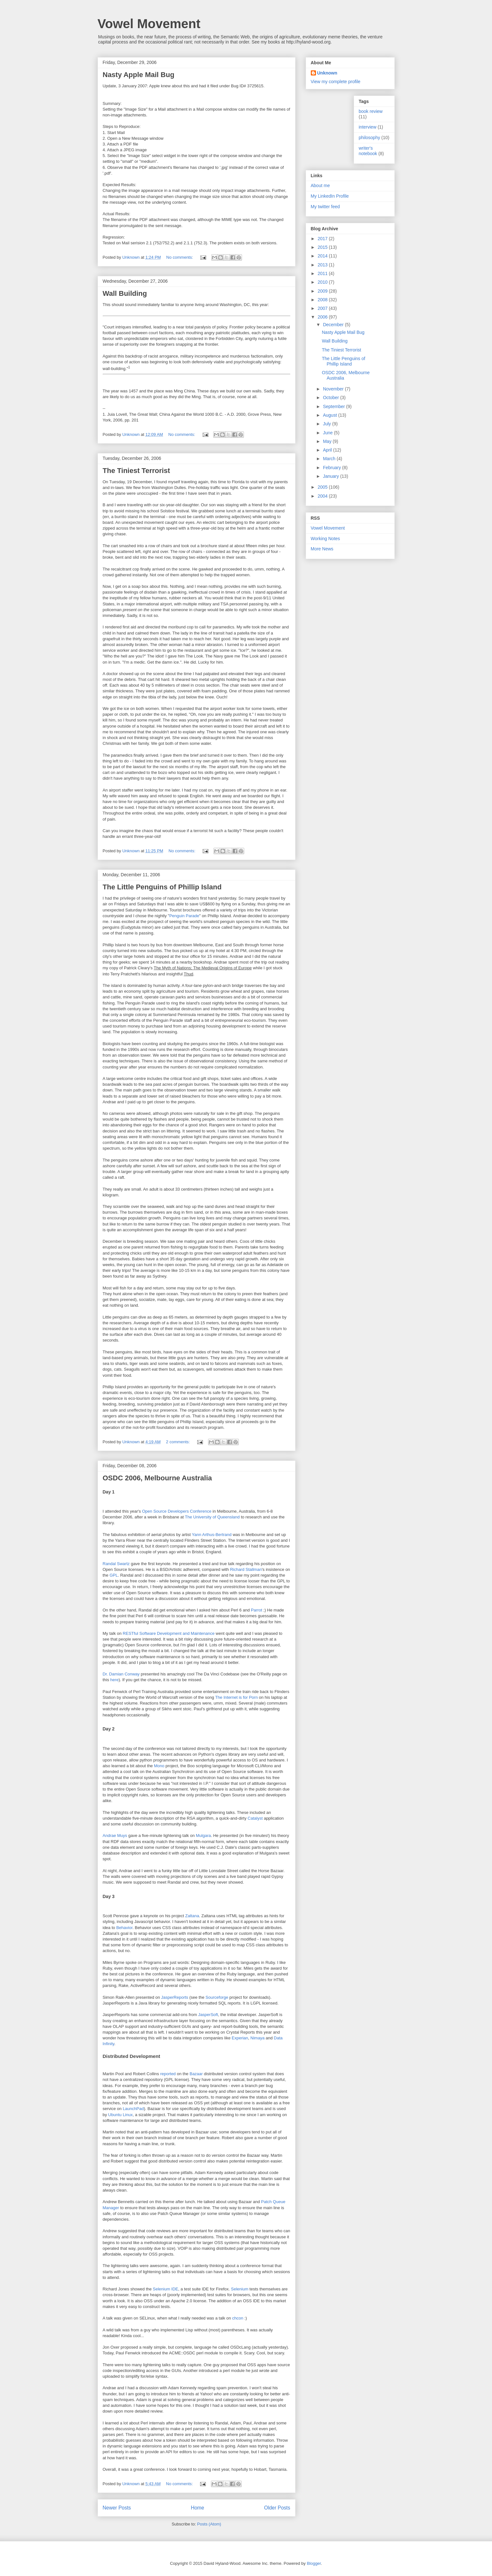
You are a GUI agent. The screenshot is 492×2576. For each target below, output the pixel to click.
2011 (323, 273)
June (328, 432)
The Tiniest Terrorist (136, 471)
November (334, 388)
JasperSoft (208, 2014)
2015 (323, 247)
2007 (323, 308)
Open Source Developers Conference (177, 1511)
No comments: (180, 257)
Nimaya (257, 2038)
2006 (323, 316)
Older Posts (277, 2507)
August (330, 415)
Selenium (239, 2289)
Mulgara (203, 1835)
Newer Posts (117, 2507)
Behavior (124, 1927)
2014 (323, 255)
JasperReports (174, 1997)
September (334, 406)
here (114, 1679)
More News (322, 548)
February (332, 467)
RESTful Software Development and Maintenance (168, 1633)
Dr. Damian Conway (121, 1674)
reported (167, 2073)
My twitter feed (325, 206)
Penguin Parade (184, 915)
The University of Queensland (212, 1517)
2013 (323, 264)
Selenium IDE (165, 2289)
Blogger (314, 2563)
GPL (113, 1575)
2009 (323, 291)
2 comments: (178, 1441)
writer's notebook (368, 151)
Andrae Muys (115, 1835)
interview (367, 127)
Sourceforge (217, 1997)
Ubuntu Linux (120, 2114)
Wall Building (125, 293)
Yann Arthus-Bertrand (211, 1534)
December (334, 324)
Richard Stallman (246, 1569)
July (327, 423)
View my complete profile (335, 81)
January (331, 476)
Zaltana (192, 1915)
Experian (240, 2038)
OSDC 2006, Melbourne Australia (157, 1478)
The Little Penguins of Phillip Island (162, 887)
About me (320, 185)
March (330, 458)
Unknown (327, 72)
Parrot (256, 1610)
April (328, 450)
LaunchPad (133, 2108)
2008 (323, 299)
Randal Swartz (116, 1563)
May (328, 441)
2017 (323, 238)
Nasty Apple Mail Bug (138, 75)
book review (371, 111)
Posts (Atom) (209, 2524)
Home (197, 2507)
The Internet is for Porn (236, 1697)
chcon (237, 2318)
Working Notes (325, 538)
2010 (323, 282)
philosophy (369, 137)
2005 (323, 487)
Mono (159, 1765)
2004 (323, 496)
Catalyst (255, 1818)
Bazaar (196, 2073)
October (331, 397)
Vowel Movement (149, 24)
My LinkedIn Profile (330, 196)
